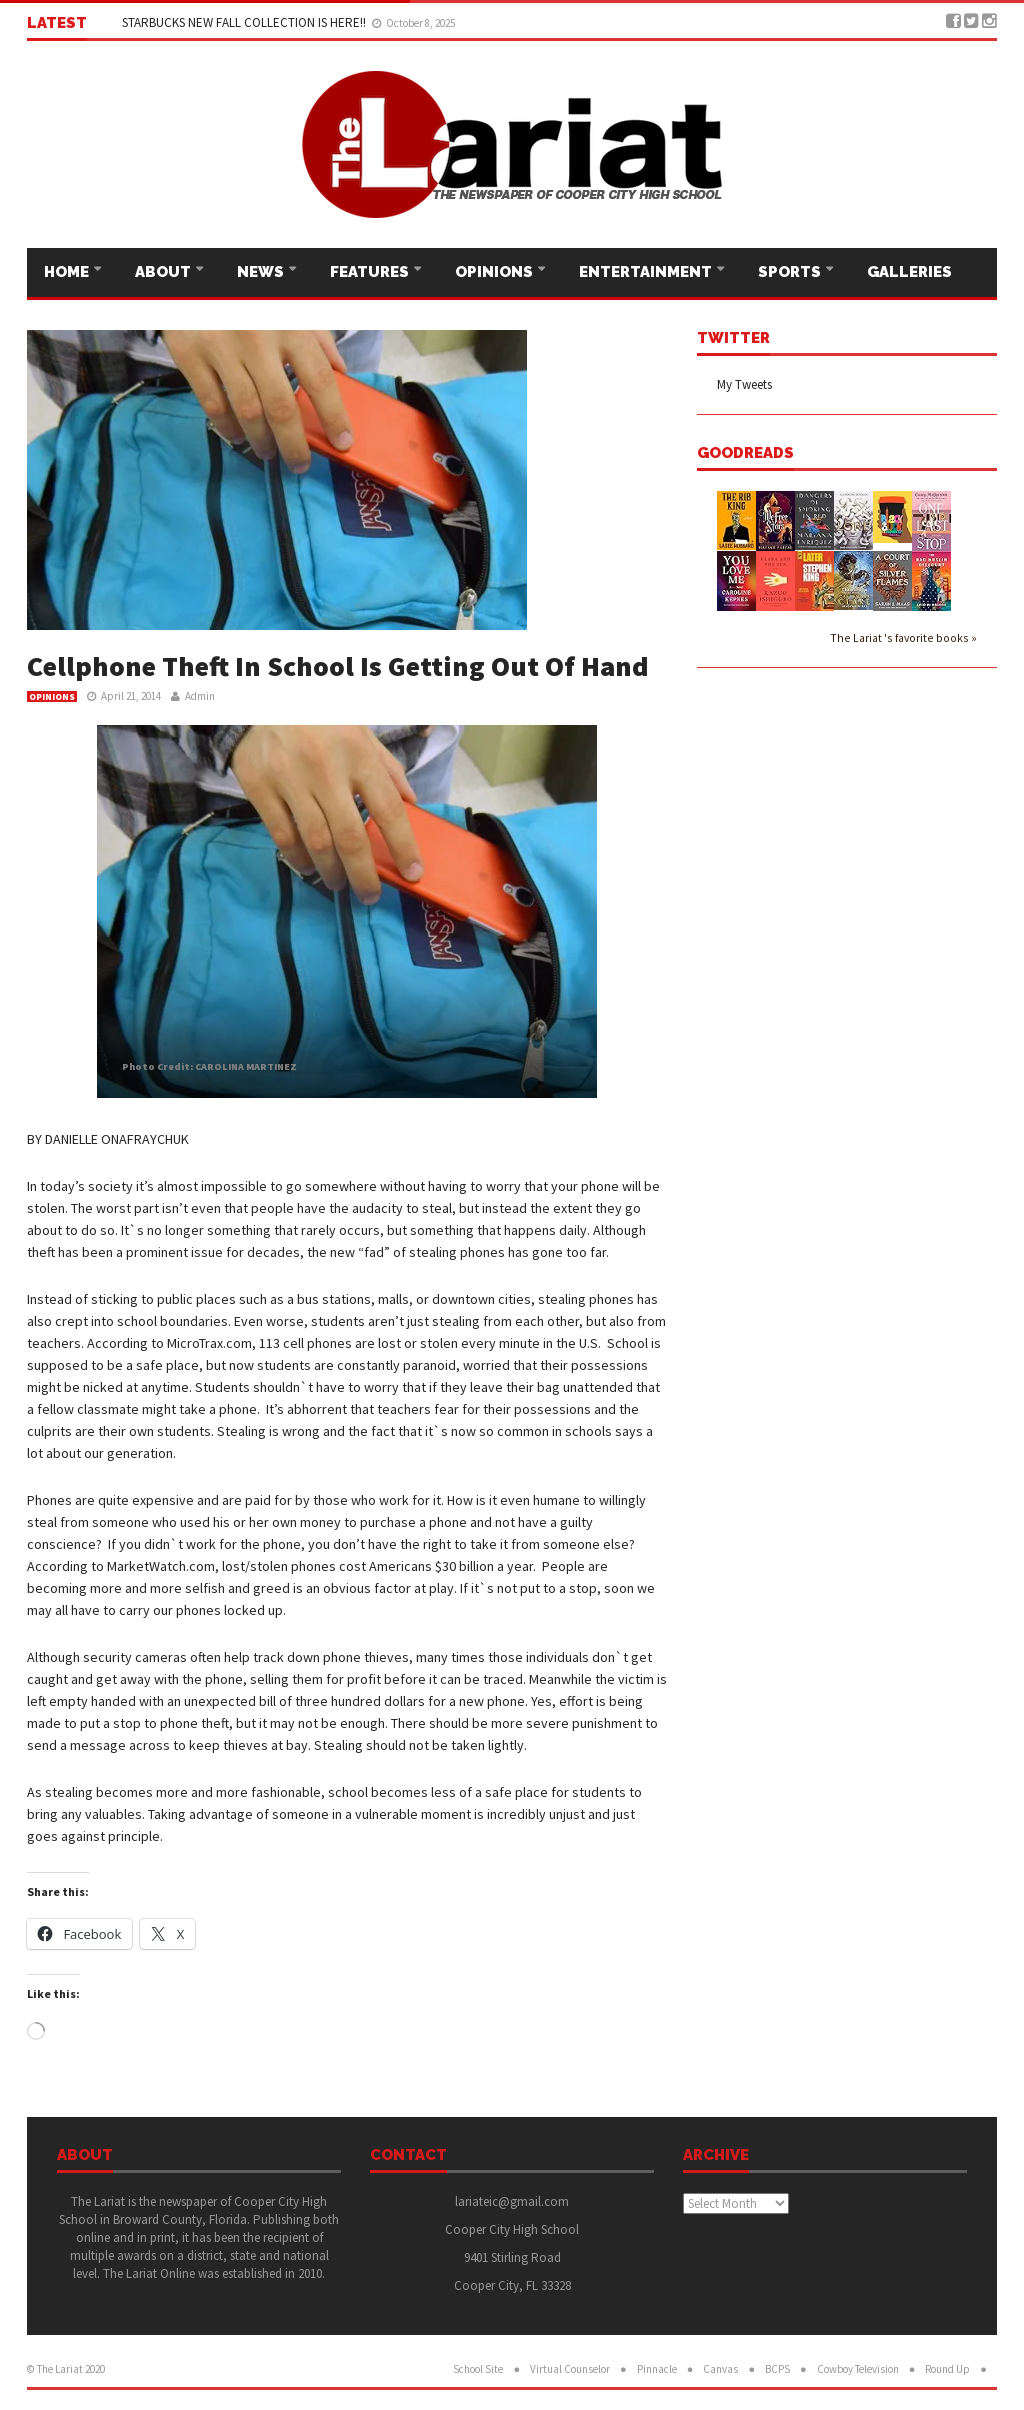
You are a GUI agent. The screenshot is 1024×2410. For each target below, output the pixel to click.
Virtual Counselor (570, 2369)
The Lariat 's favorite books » (903, 637)
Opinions (495, 272)
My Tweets (744, 384)
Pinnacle (657, 2369)
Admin (200, 696)
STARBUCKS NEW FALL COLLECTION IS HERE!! (245, 22)
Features (371, 272)
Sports (791, 272)
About (164, 272)
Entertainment (647, 272)
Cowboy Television (858, 2369)
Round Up (947, 2369)
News (262, 272)
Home (68, 272)
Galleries (909, 272)
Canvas (720, 2369)
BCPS (777, 2369)
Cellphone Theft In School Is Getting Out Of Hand (338, 666)
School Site (478, 2369)
